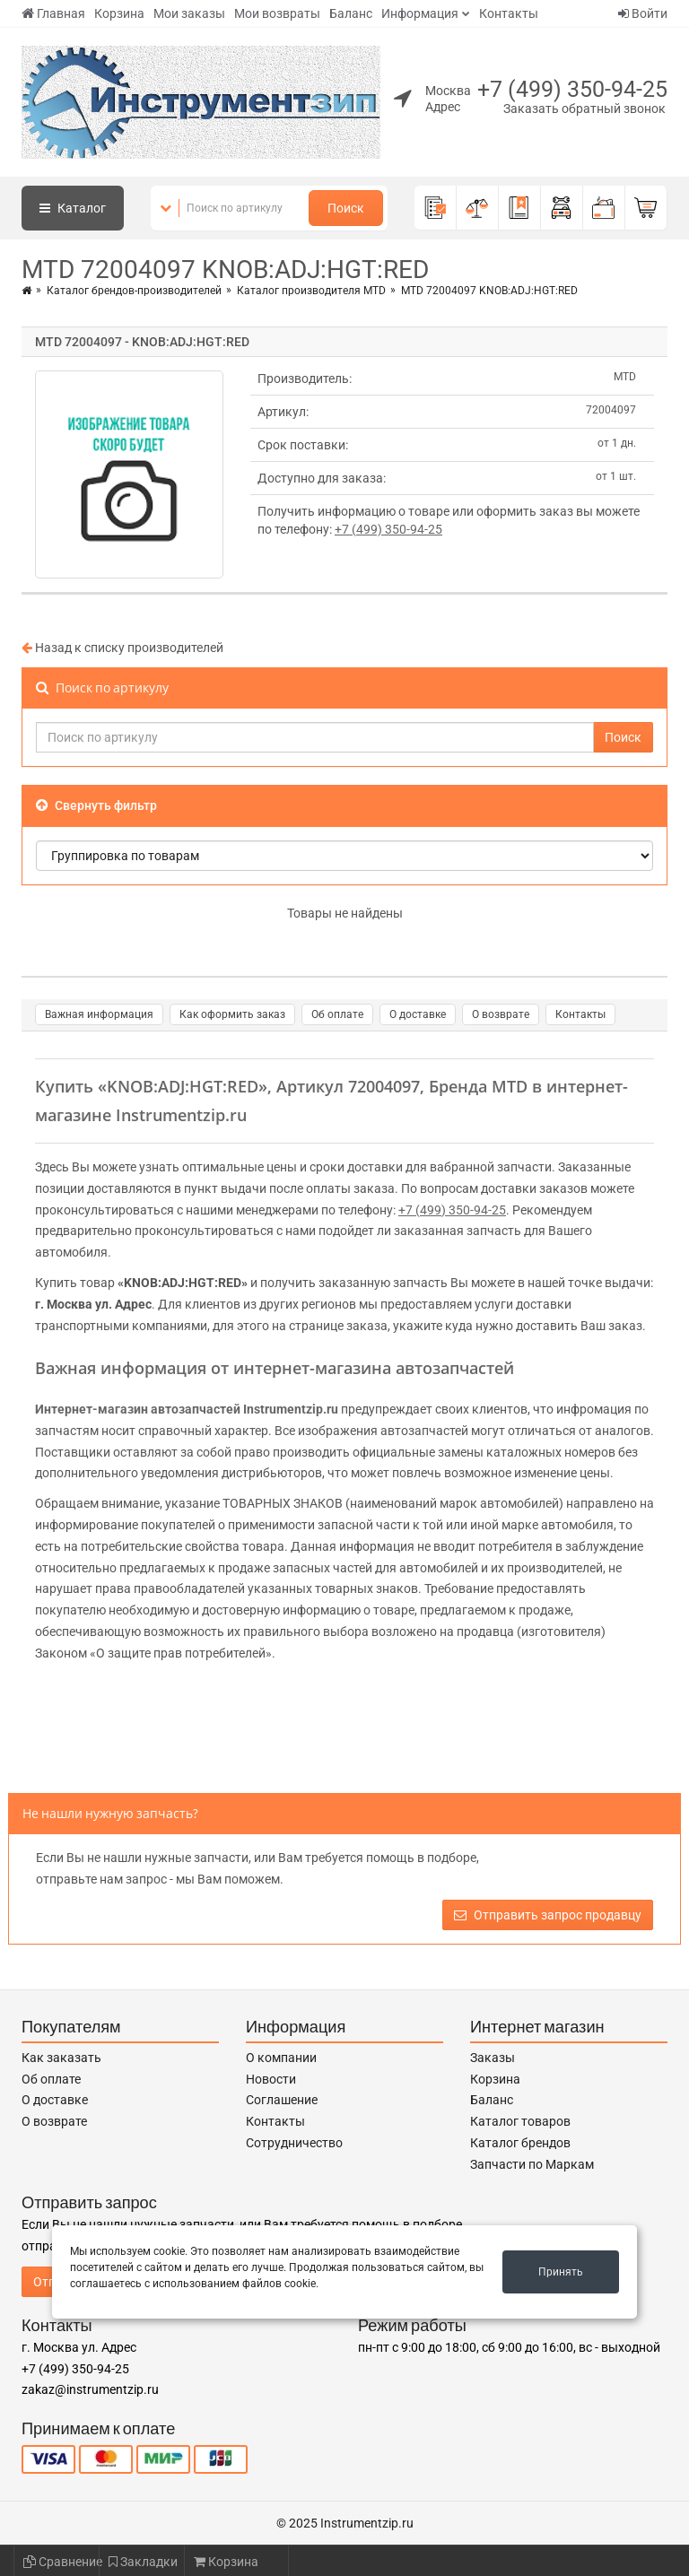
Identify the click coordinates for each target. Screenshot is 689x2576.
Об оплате (337, 1014)
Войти (642, 13)
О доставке (417, 1014)
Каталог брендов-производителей (134, 290)
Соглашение (282, 2100)
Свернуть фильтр (96, 805)
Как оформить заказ (232, 1014)
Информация (419, 13)
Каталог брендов (520, 2143)
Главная (53, 13)
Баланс (350, 13)
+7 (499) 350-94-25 (572, 89)
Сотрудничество (294, 2143)
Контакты (508, 13)
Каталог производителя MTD (311, 290)
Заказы (492, 2057)
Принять (560, 2272)
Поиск (345, 208)
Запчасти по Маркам (532, 2164)
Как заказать (61, 2057)
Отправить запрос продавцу (547, 1915)
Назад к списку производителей (122, 647)
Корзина (119, 13)
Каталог (72, 208)
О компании (281, 2057)
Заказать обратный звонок (584, 108)
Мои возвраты (277, 13)
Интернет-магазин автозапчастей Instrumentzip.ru (186, 1409)
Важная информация (99, 1014)
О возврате (500, 1014)
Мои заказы (189, 13)
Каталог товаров (520, 2121)
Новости (271, 2079)
